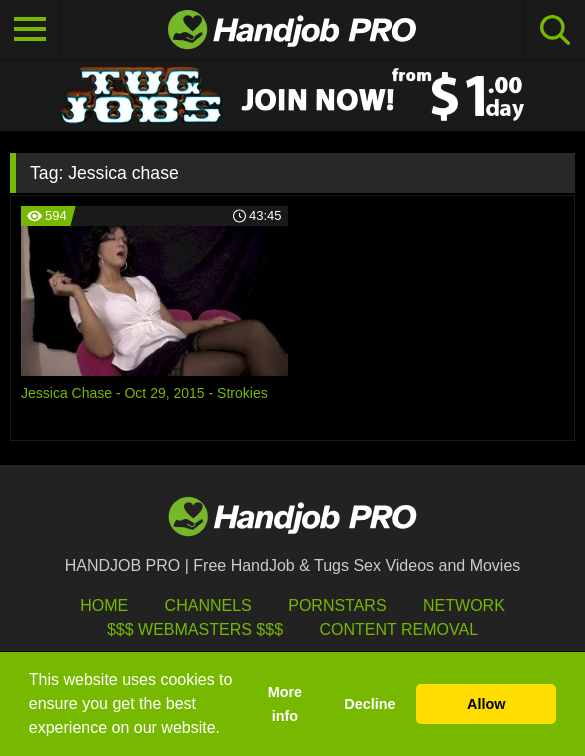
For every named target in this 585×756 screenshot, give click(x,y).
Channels (208, 605)
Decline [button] (369, 704)
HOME (104, 605)
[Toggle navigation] (30, 30)
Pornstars (337, 605)
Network (464, 605)
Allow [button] (486, 704)
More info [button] (285, 704)
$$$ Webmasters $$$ (195, 629)
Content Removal (398, 629)
